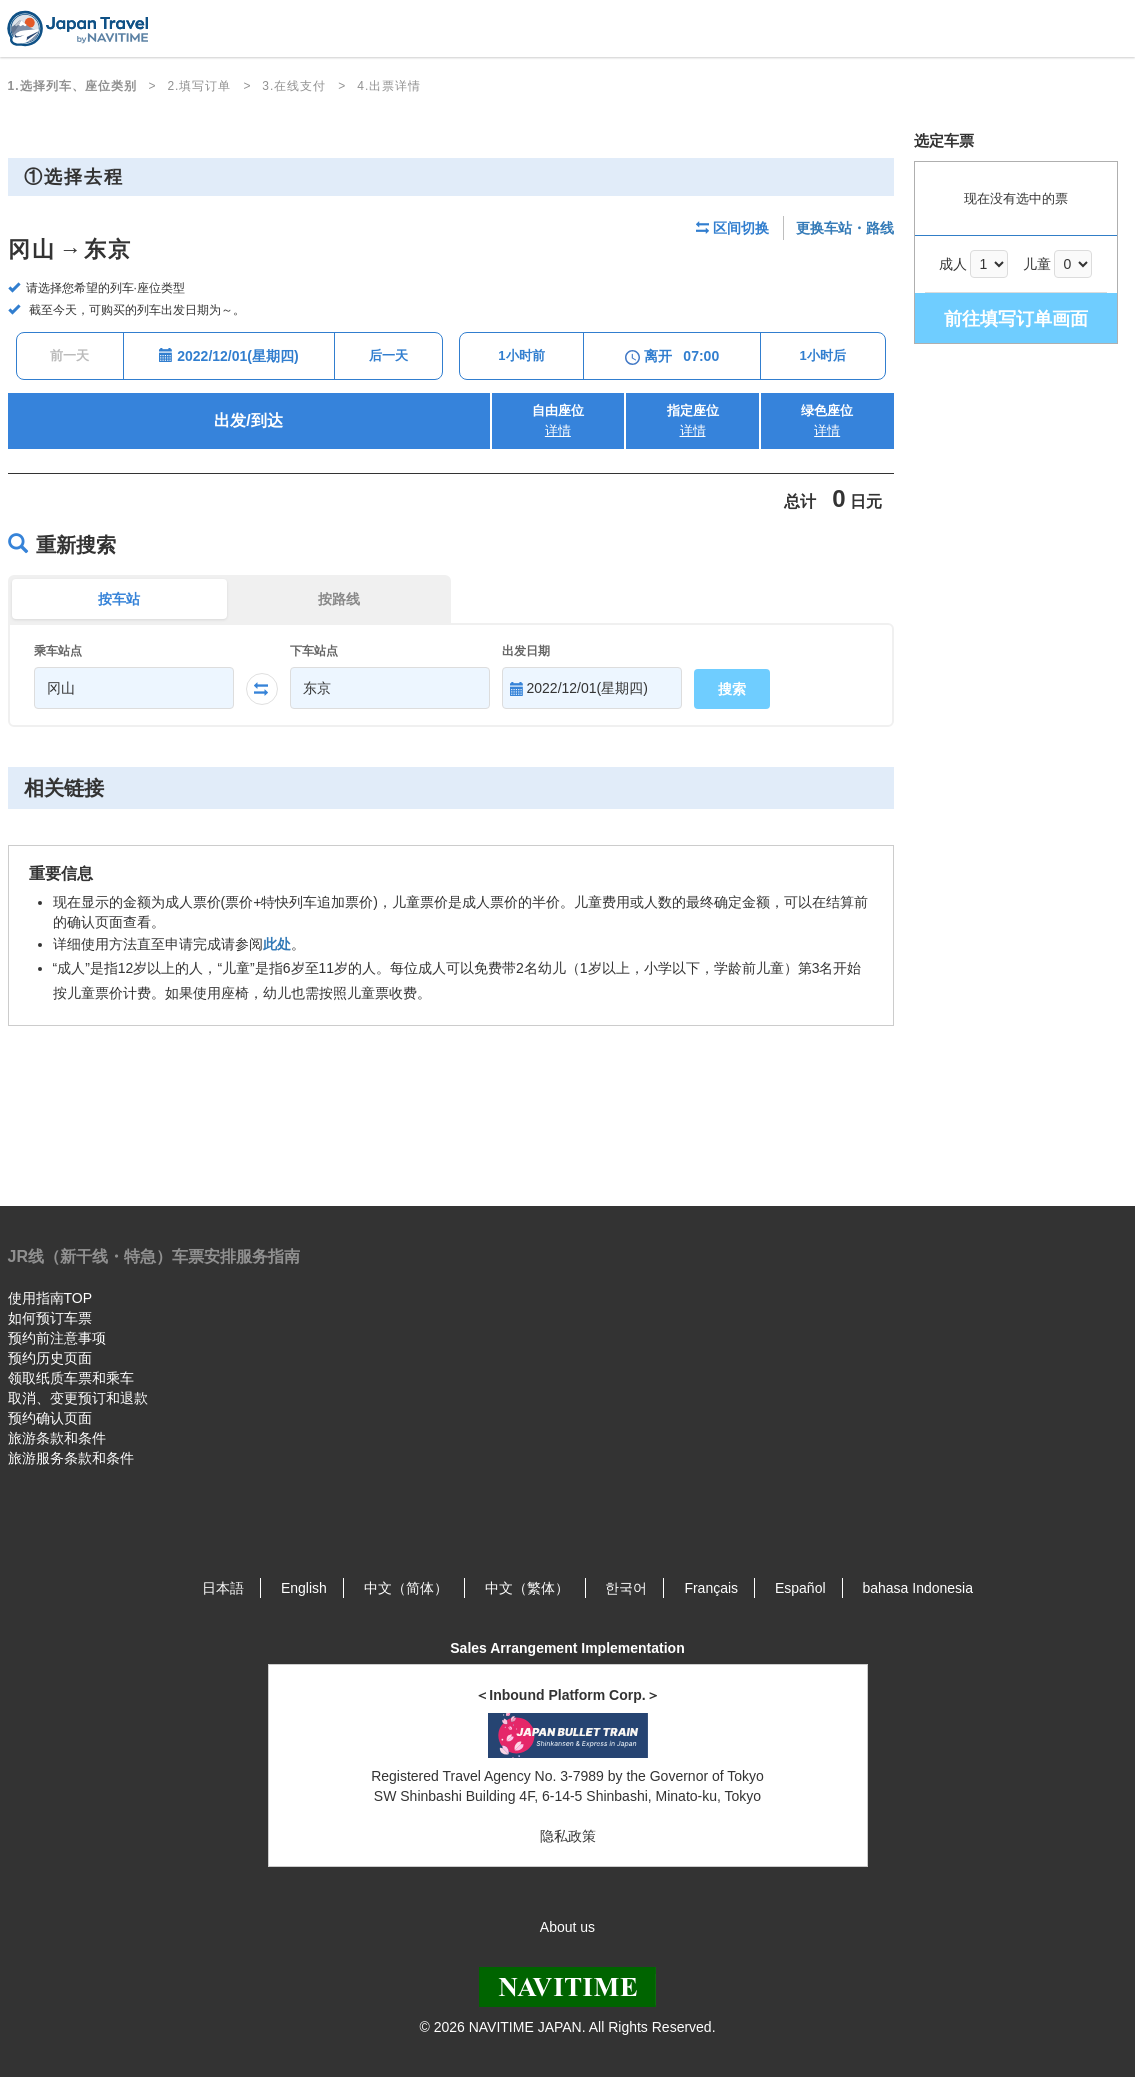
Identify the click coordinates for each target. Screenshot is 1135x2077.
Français (711, 1588)
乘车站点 (58, 651)
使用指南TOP (50, 1298)
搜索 (732, 689)
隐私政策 (568, 1836)
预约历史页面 (50, 1358)
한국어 (626, 1588)
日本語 (223, 1588)
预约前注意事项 (57, 1338)
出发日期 (526, 651)
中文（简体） (406, 1588)
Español (800, 1588)
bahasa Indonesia (917, 1588)
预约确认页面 (50, 1418)
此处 (277, 944)
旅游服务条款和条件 (71, 1458)
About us (567, 1927)
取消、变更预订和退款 (78, 1398)
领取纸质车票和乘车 (71, 1378)
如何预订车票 (50, 1318)
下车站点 (314, 651)
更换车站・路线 (845, 228)
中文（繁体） (527, 1588)
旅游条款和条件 (57, 1438)
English (304, 1588)
